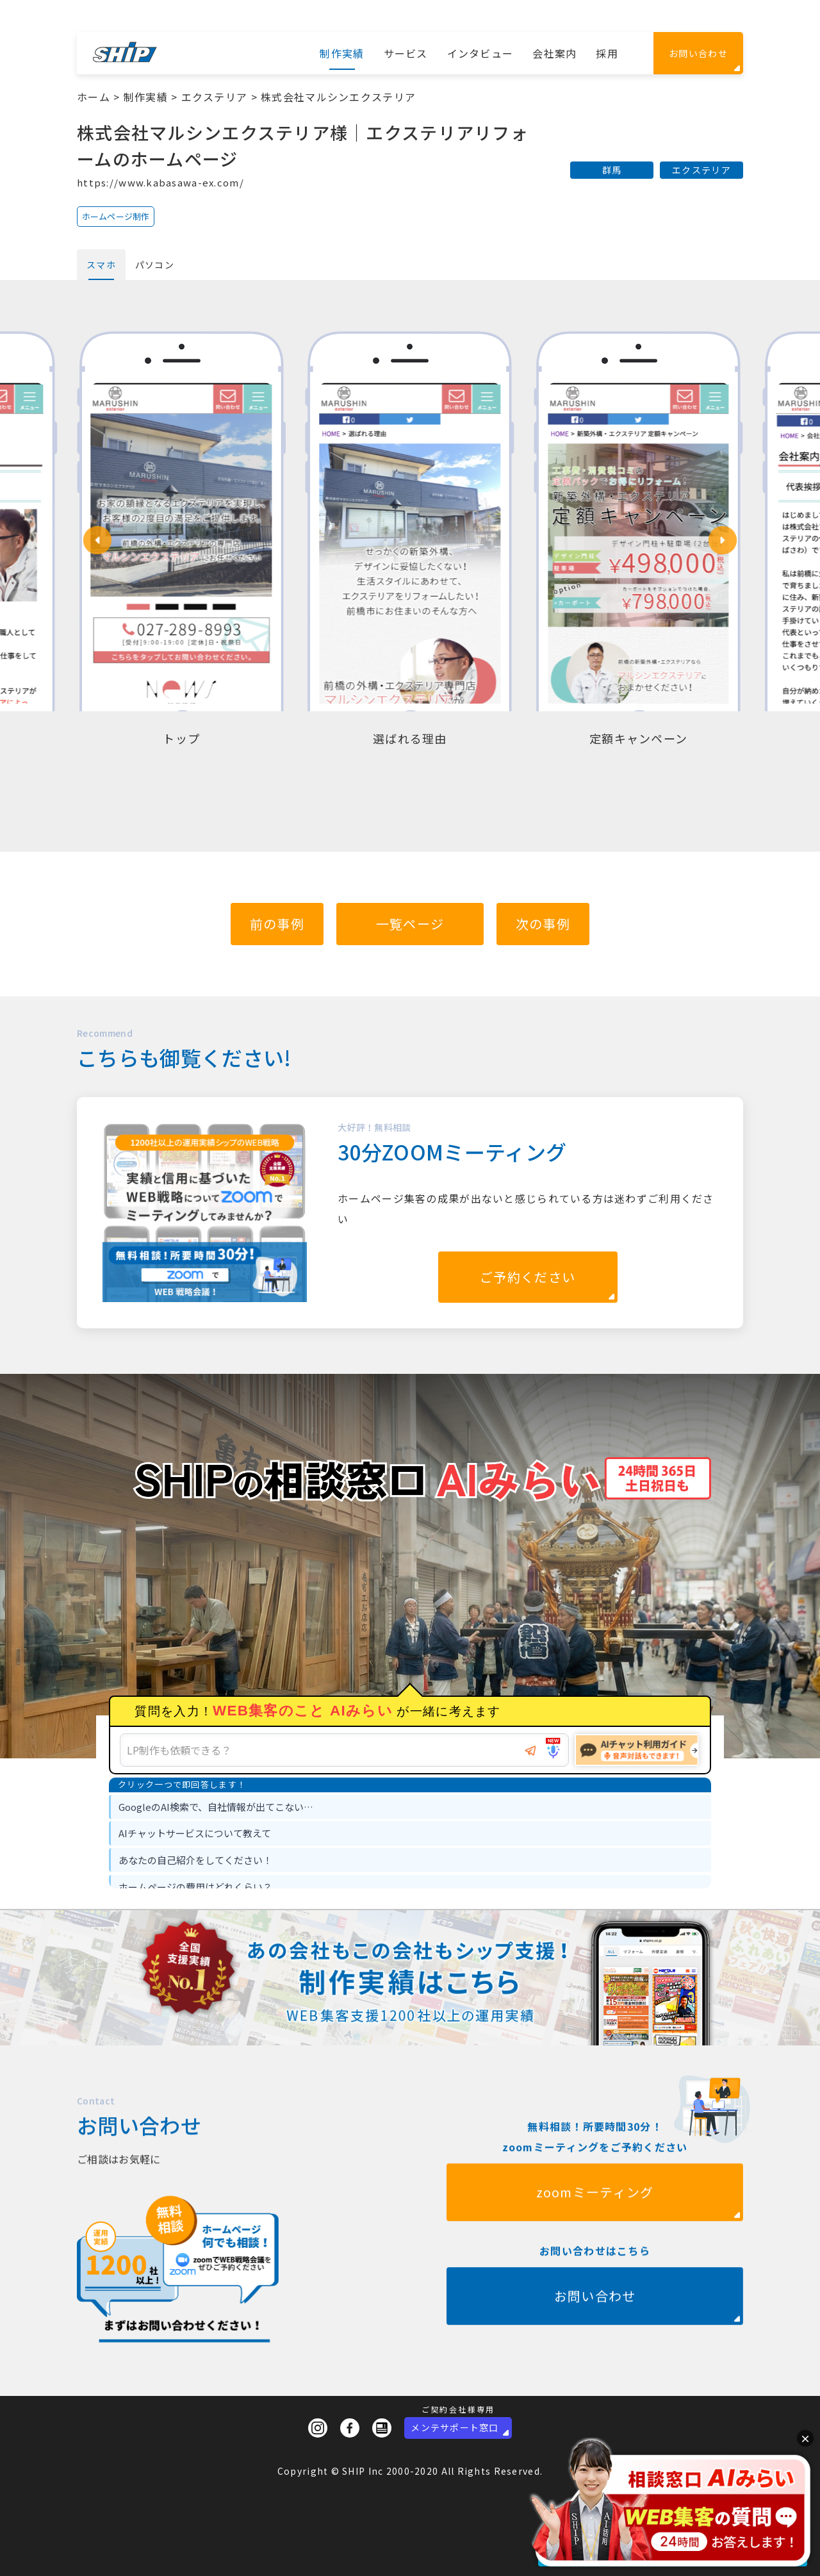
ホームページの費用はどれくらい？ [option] (195, 1887)
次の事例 (543, 923)
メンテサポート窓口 (455, 2427)
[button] (97, 540)
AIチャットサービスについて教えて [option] (195, 1833)
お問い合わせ (698, 53)
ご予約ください (527, 1276)
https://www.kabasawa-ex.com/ (160, 182)
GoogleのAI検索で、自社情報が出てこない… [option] (216, 1806)
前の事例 (277, 923)
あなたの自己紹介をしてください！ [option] (195, 1860)
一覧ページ (410, 923)
